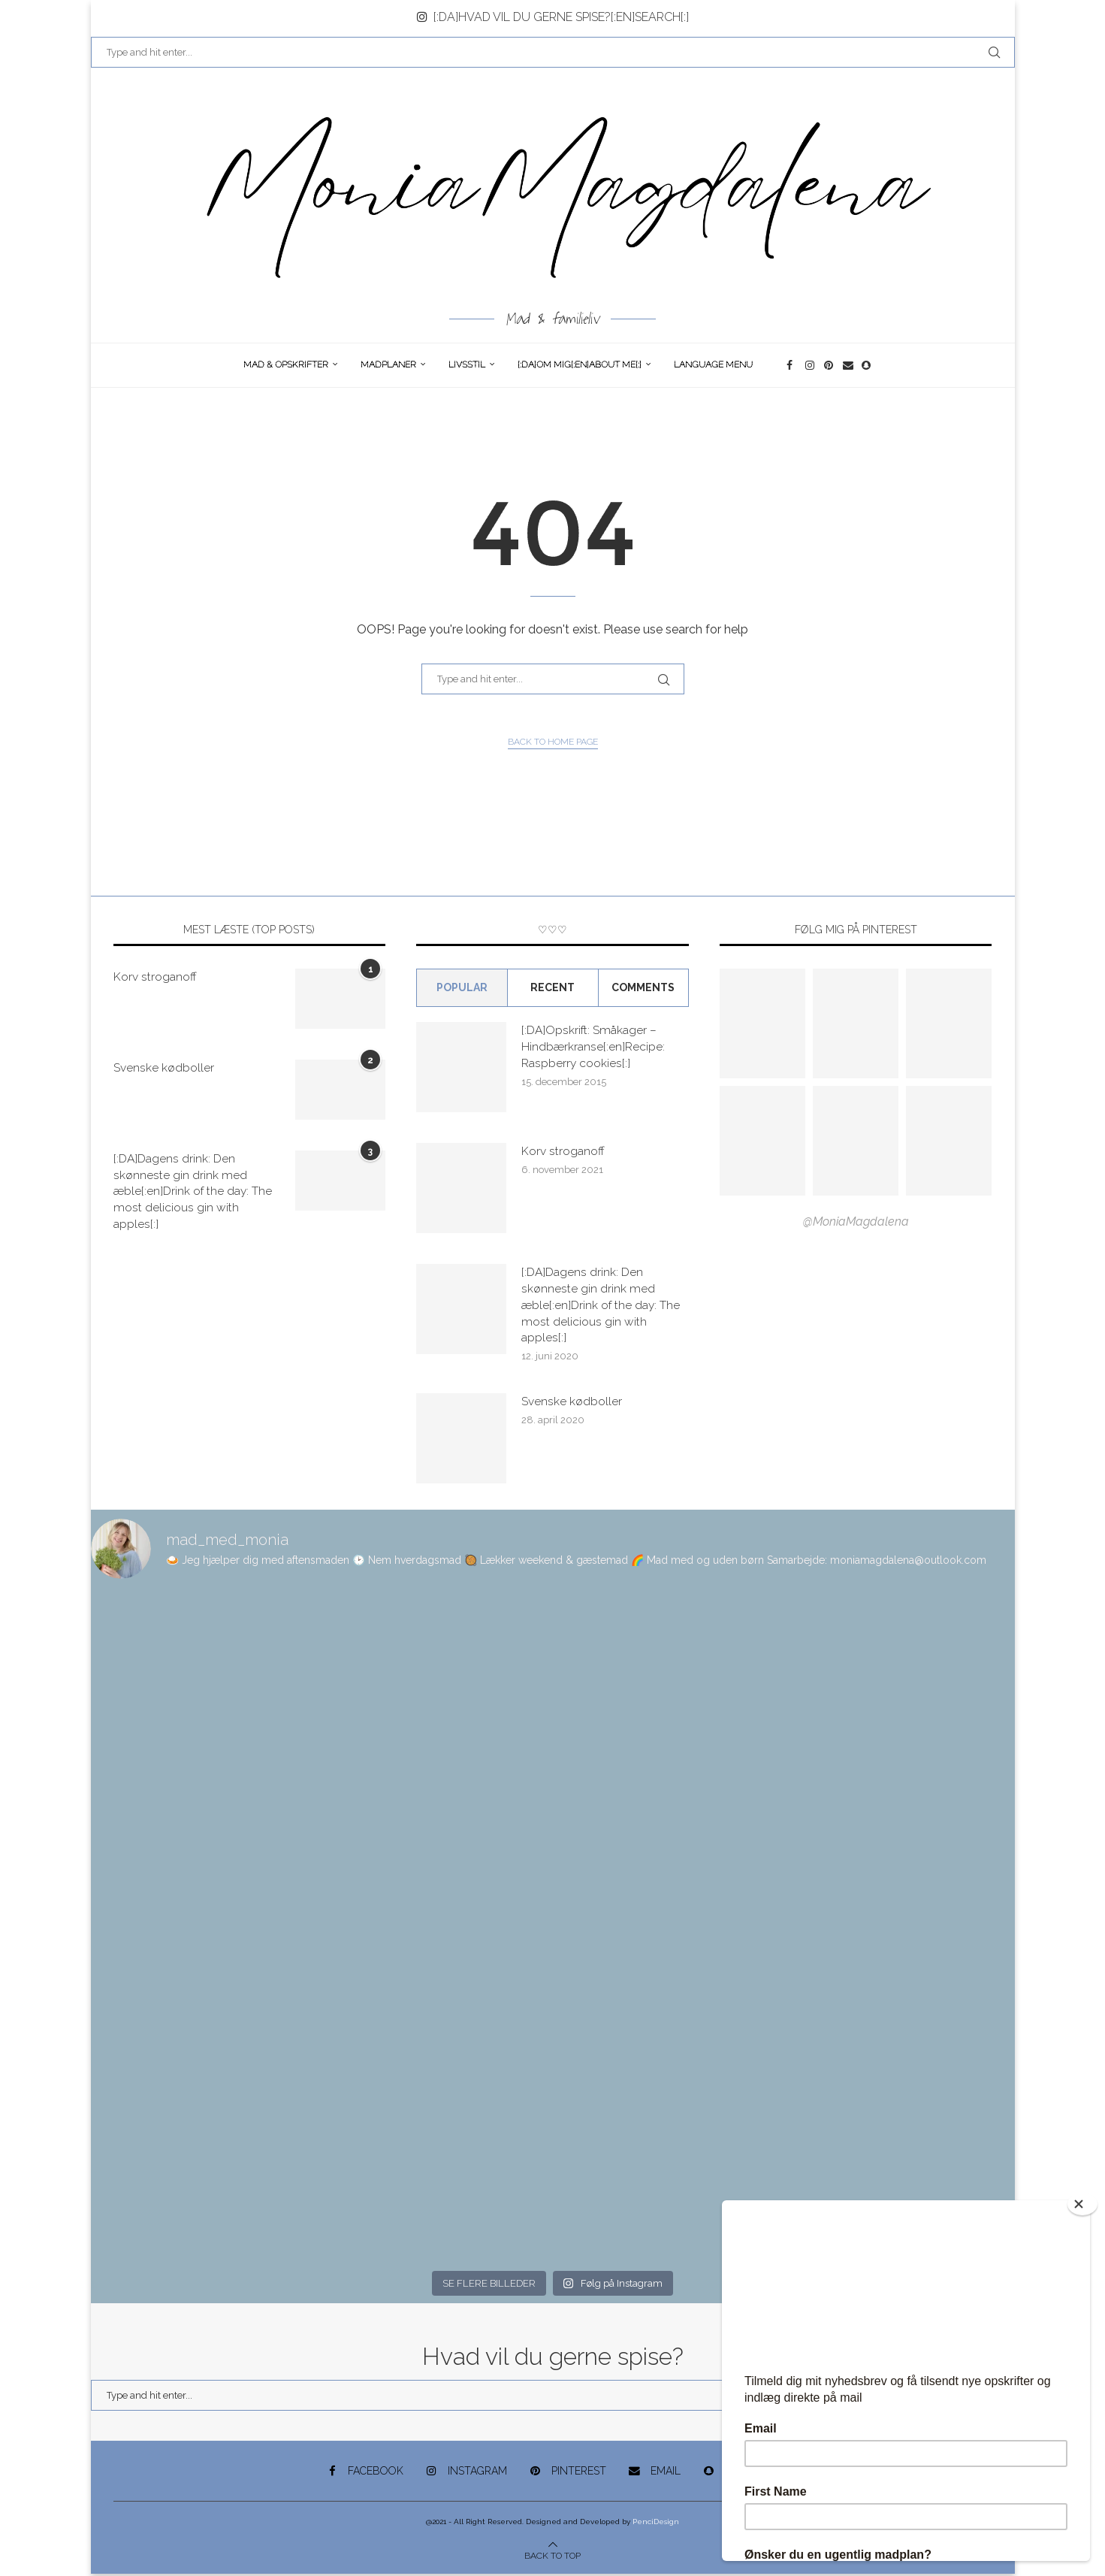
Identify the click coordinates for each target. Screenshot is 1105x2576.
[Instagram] (811, 365)
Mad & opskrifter (285, 364)
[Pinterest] (829, 365)
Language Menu (713, 364)
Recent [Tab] (552, 987)
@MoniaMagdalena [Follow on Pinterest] (856, 1221)
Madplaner (388, 364)
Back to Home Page (553, 741)
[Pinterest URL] (762, 1023)
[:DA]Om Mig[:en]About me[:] (580, 364)
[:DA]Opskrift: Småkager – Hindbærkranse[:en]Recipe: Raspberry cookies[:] (593, 1047)
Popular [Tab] (462, 987)
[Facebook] (792, 365)
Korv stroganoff (155, 976)
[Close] (1082, 2204)
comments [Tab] (643, 987)
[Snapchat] (867, 365)
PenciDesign (656, 2524)
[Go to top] (552, 2557)
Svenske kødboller (163, 1067)
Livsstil (466, 364)
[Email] (848, 365)
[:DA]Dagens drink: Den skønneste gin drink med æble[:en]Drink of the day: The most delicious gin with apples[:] (193, 1192)
